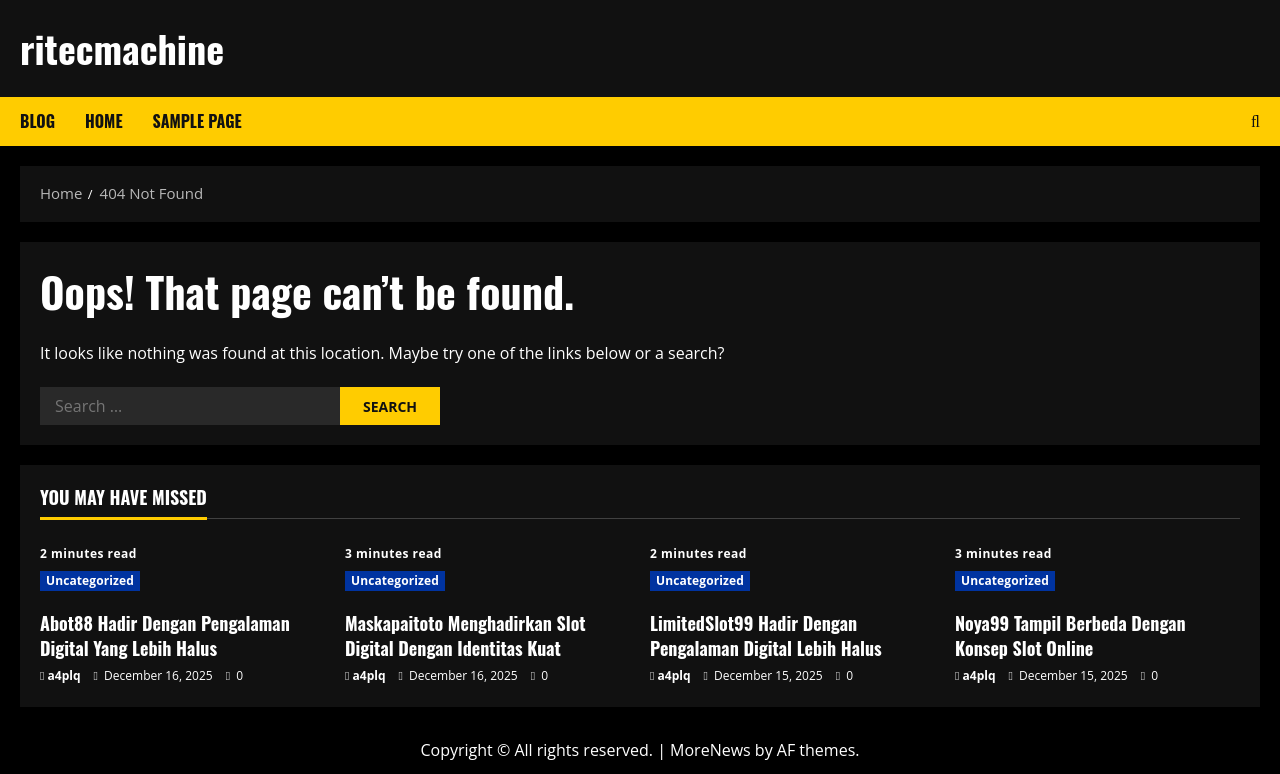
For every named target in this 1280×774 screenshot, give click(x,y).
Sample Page (197, 121)
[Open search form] (1255, 121)
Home (104, 121)
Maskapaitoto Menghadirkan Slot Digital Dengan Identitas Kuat (465, 635)
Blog (37, 121)
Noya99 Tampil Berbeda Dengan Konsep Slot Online (1070, 635)
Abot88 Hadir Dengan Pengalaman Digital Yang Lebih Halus (165, 635)
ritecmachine (122, 48)
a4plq (64, 675)
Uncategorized (90, 580)
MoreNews (710, 750)
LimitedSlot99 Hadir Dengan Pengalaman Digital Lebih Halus (766, 635)
